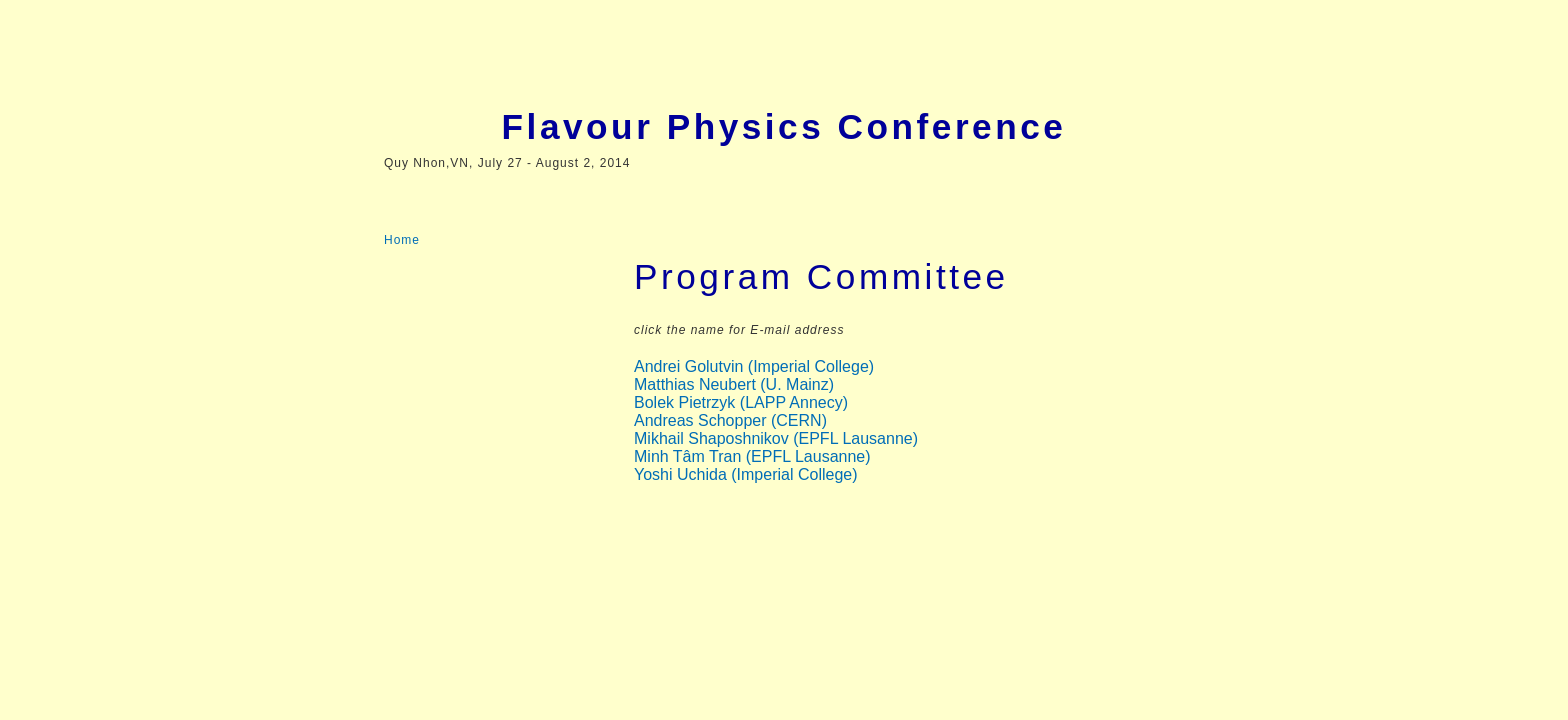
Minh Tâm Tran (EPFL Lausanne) (752, 456)
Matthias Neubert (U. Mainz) (734, 384)
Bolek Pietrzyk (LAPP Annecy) (741, 402)
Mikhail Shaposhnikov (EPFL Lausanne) (776, 438)
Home (402, 240)
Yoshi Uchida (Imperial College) (746, 474)
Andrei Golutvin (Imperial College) (754, 366)
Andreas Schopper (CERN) (730, 420)
